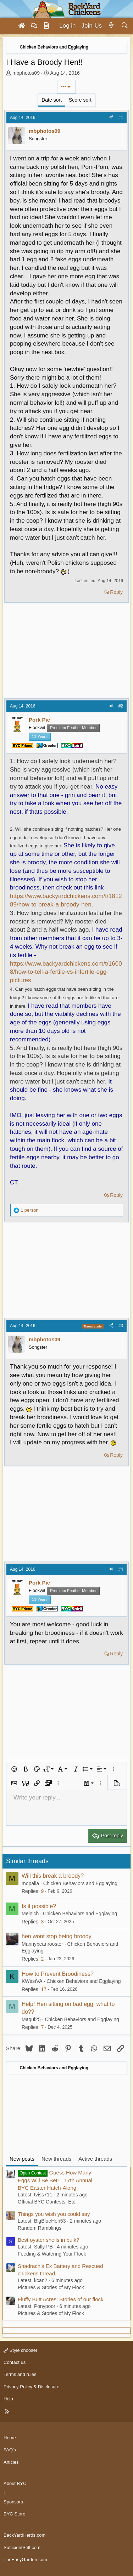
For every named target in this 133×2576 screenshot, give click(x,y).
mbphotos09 (26, 73)
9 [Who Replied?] (42, 1891)
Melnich (30, 1913)
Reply (116, 592)
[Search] (124, 26)
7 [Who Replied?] (42, 2027)
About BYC (15, 2483)
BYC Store (14, 2514)
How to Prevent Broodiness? (58, 1974)
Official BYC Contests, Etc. (47, 2202)
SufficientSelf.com (22, 2547)
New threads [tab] (56, 2159)
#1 (120, 117)
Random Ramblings (39, 2228)
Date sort (51, 100)
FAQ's (10, 2449)
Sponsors (13, 2501)
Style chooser (20, 2350)
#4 (120, 1569)
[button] (14, 1769)
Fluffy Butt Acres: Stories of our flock (61, 2299)
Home (10, 2437)
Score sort (80, 100)
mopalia (30, 1883)
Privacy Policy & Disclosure (32, 2386)
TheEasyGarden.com (25, 2559)
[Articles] (46, 26)
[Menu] (8, 26)
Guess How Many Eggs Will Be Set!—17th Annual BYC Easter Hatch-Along (55, 2180)
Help (8, 2398)
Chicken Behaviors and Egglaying (80, 1883)
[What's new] (111, 26)
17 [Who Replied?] (43, 1989)
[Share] (111, 118)
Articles (11, 2462)
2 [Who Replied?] (42, 1959)
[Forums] (34, 26)
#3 (120, 1325)
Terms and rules (20, 2374)
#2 (120, 706)
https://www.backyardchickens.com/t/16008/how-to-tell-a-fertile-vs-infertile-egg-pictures (66, 972)
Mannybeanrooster (42, 1944)
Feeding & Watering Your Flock (52, 2254)
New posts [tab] (22, 2159)
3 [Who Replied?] (42, 1921)
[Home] (22, 26)
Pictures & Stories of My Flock (51, 2287)
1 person (30, 1210)
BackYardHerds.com (24, 2535)
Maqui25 (31, 2019)
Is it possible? (39, 1906)
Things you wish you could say (54, 2214)
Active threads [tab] (95, 2159)
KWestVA (32, 1981)
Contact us (15, 2362)
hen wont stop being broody (57, 1936)
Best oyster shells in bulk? (48, 2240)
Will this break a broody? (53, 1876)
